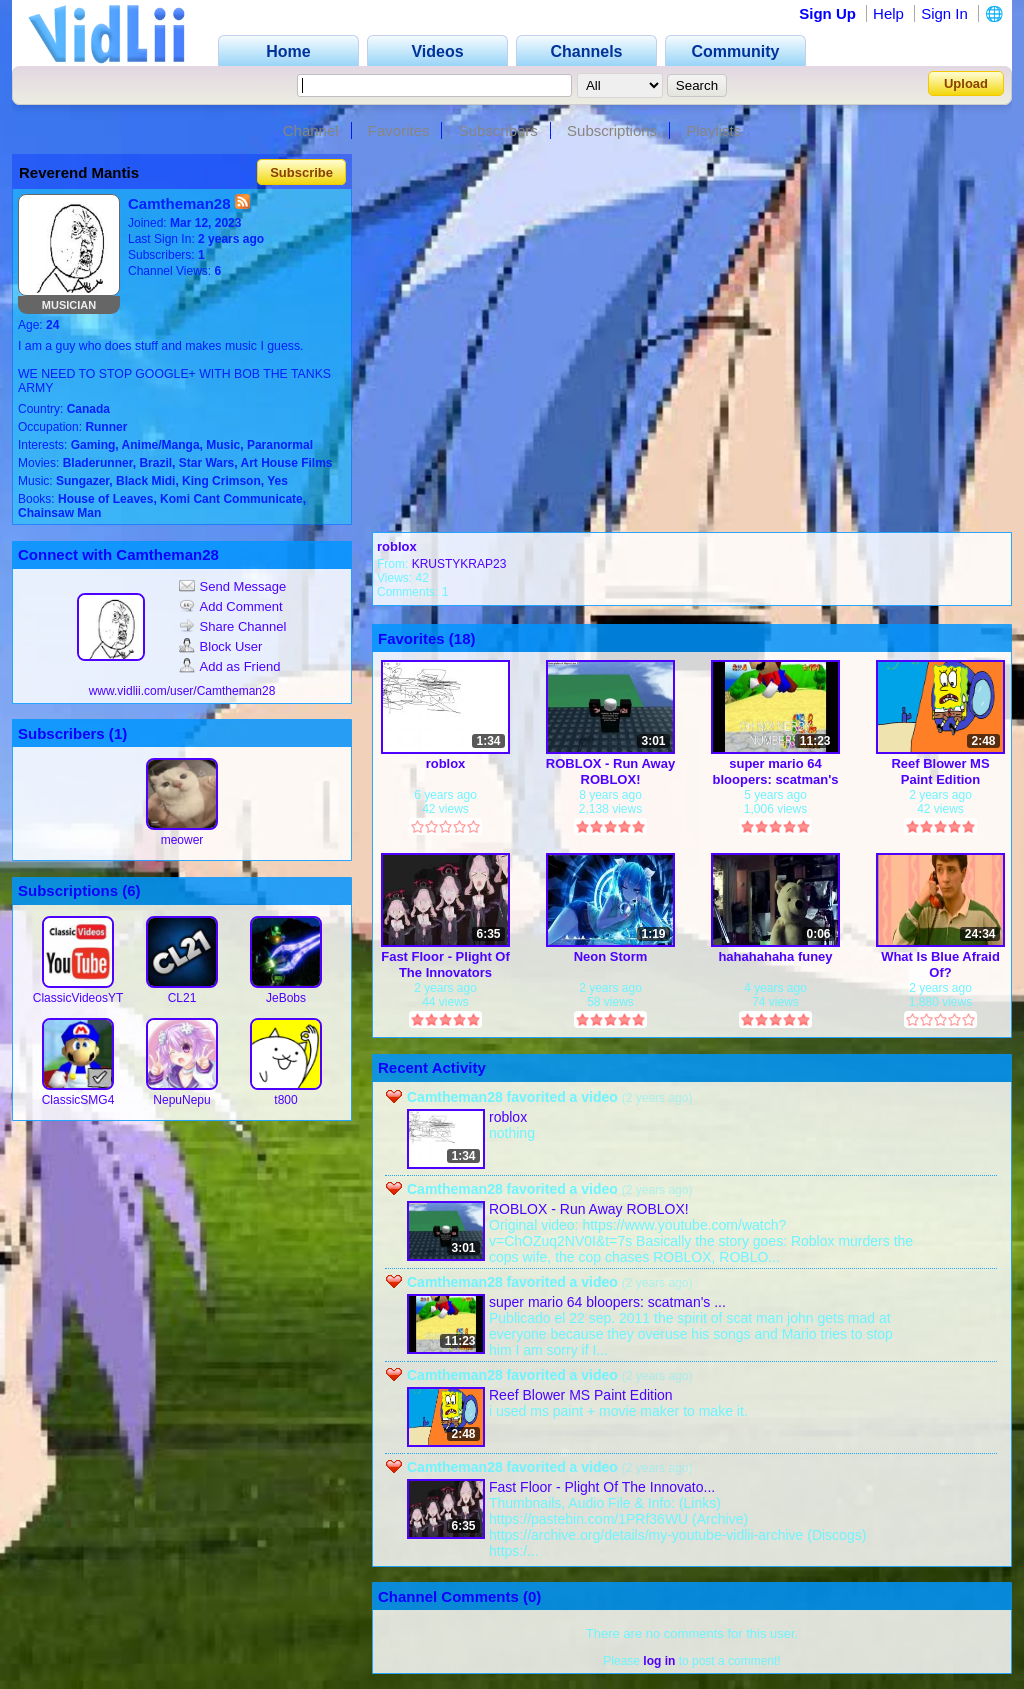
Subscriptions (612, 130)
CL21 (182, 998)
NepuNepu (181, 1100)
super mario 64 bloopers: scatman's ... (607, 1302)
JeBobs (286, 998)
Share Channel (233, 626)
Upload (966, 83)
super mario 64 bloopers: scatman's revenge (776, 771)
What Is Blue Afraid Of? (940, 964)
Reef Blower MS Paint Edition (940, 771)
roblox (397, 546)
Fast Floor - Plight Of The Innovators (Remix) (445, 964)
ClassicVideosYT (78, 998)
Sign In (944, 13)
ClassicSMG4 (78, 1100)
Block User (221, 646)
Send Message (233, 586)
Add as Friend (230, 666)
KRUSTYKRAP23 (459, 564)
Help (888, 13)
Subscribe (301, 172)
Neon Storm (611, 956)
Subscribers (498, 130)
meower (182, 840)
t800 (285, 1100)
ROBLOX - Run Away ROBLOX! (610, 771)
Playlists (713, 130)
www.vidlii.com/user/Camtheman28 (182, 691)
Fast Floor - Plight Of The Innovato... (602, 1487)
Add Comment (231, 606)
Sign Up (827, 13)
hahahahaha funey (775, 956)
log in (659, 1661)
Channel (311, 130)
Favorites (399, 130)
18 (462, 638)
